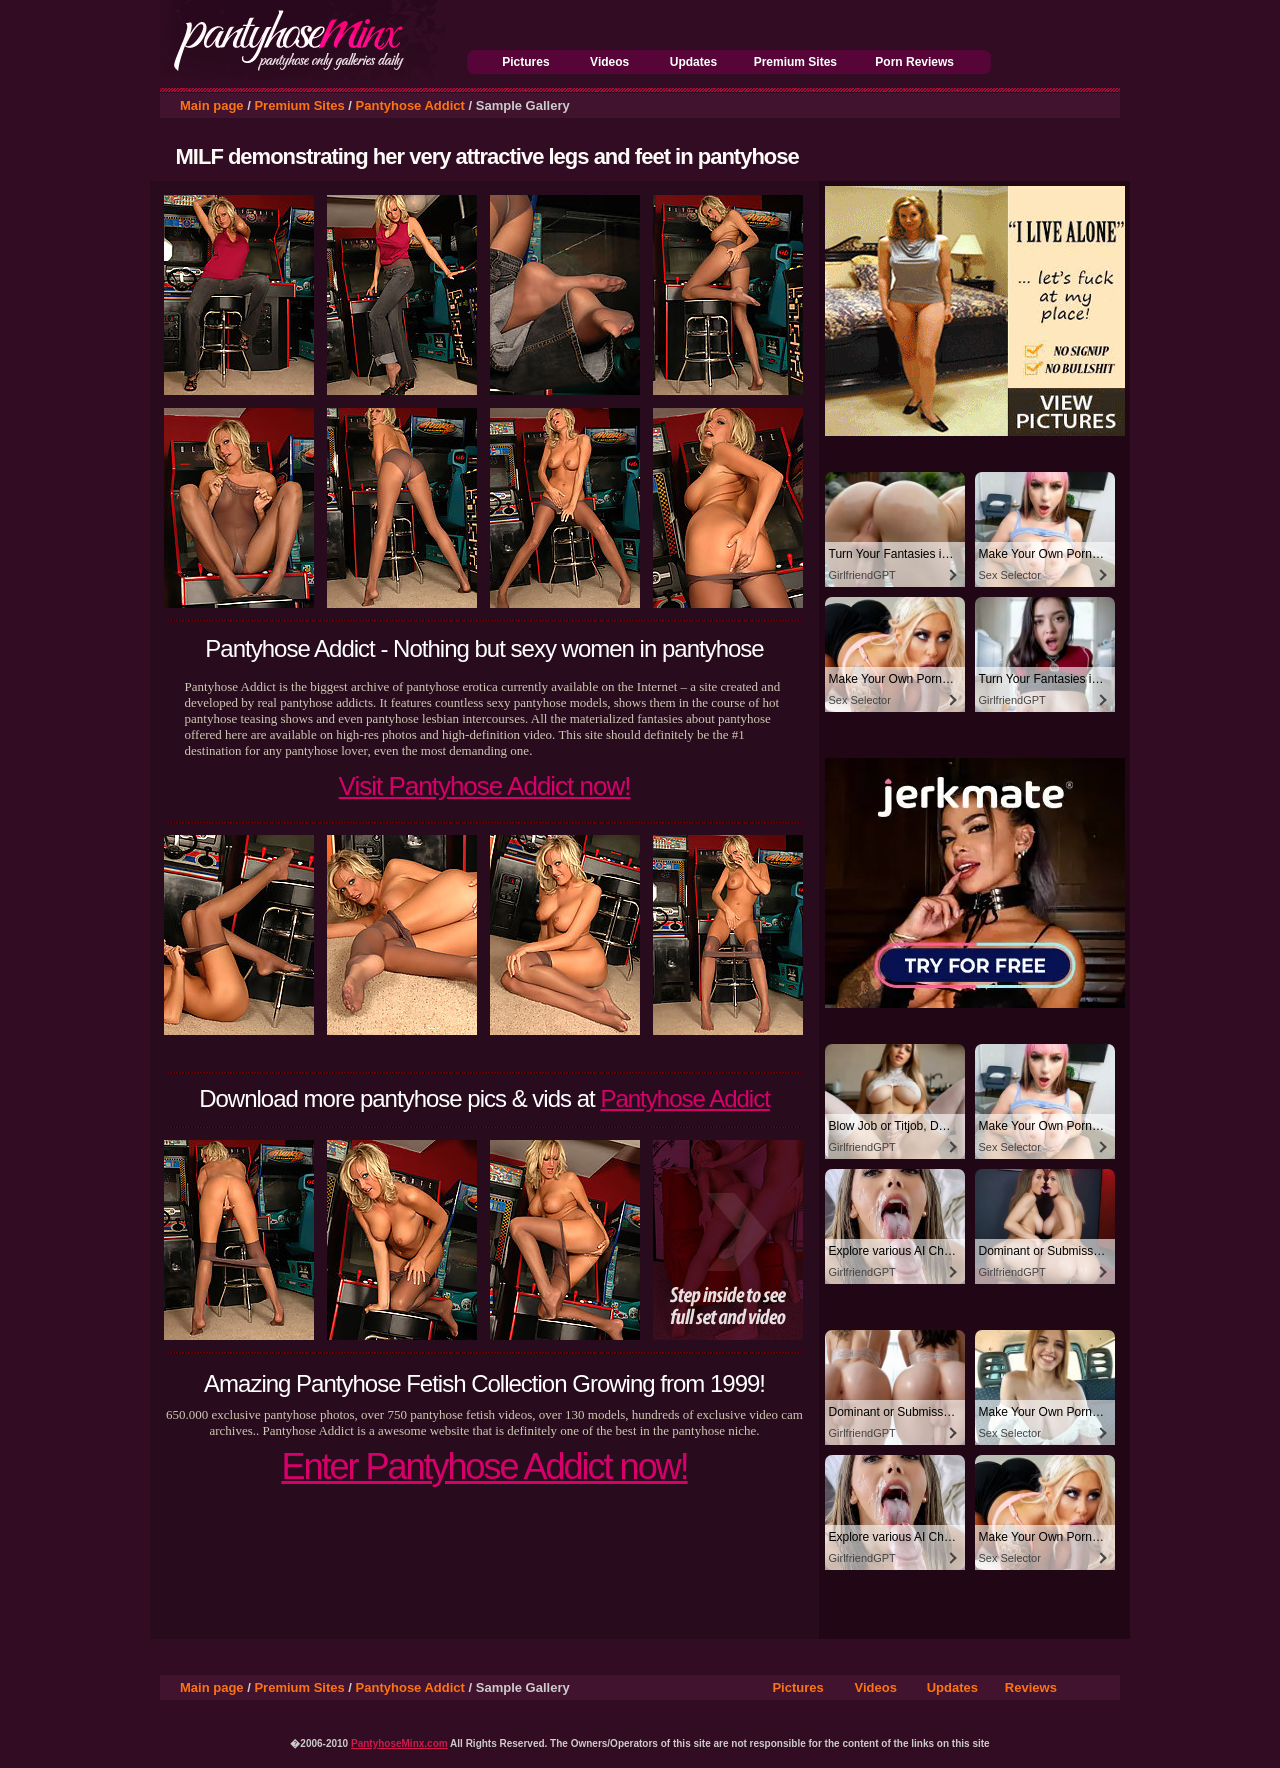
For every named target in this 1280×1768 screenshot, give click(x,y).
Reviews (1031, 1687)
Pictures (525, 62)
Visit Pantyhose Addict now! (485, 786)
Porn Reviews (914, 62)
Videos (609, 62)
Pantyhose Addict (410, 105)
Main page (212, 105)
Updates (693, 62)
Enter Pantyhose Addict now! (484, 1466)
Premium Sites (795, 62)
